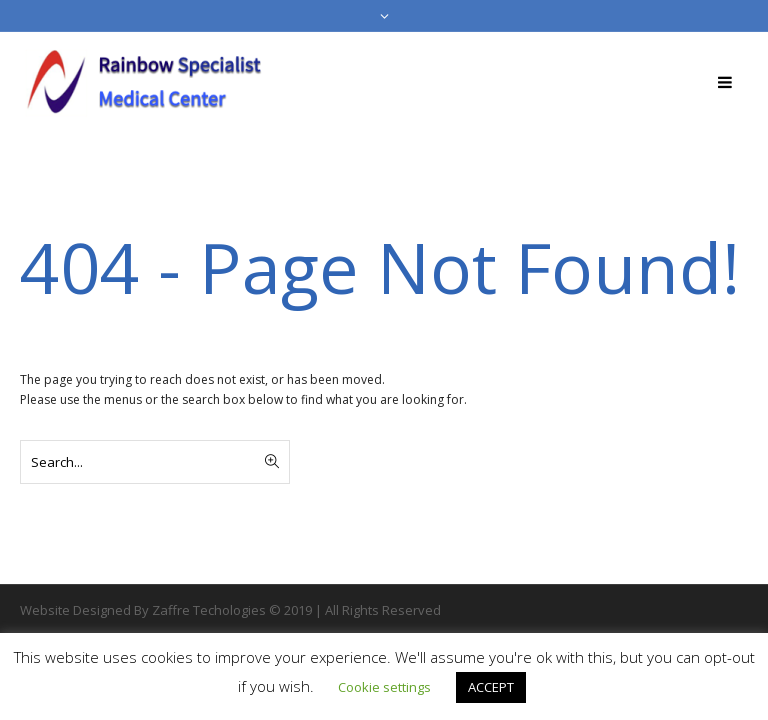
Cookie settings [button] (384, 687)
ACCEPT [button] (491, 687)
